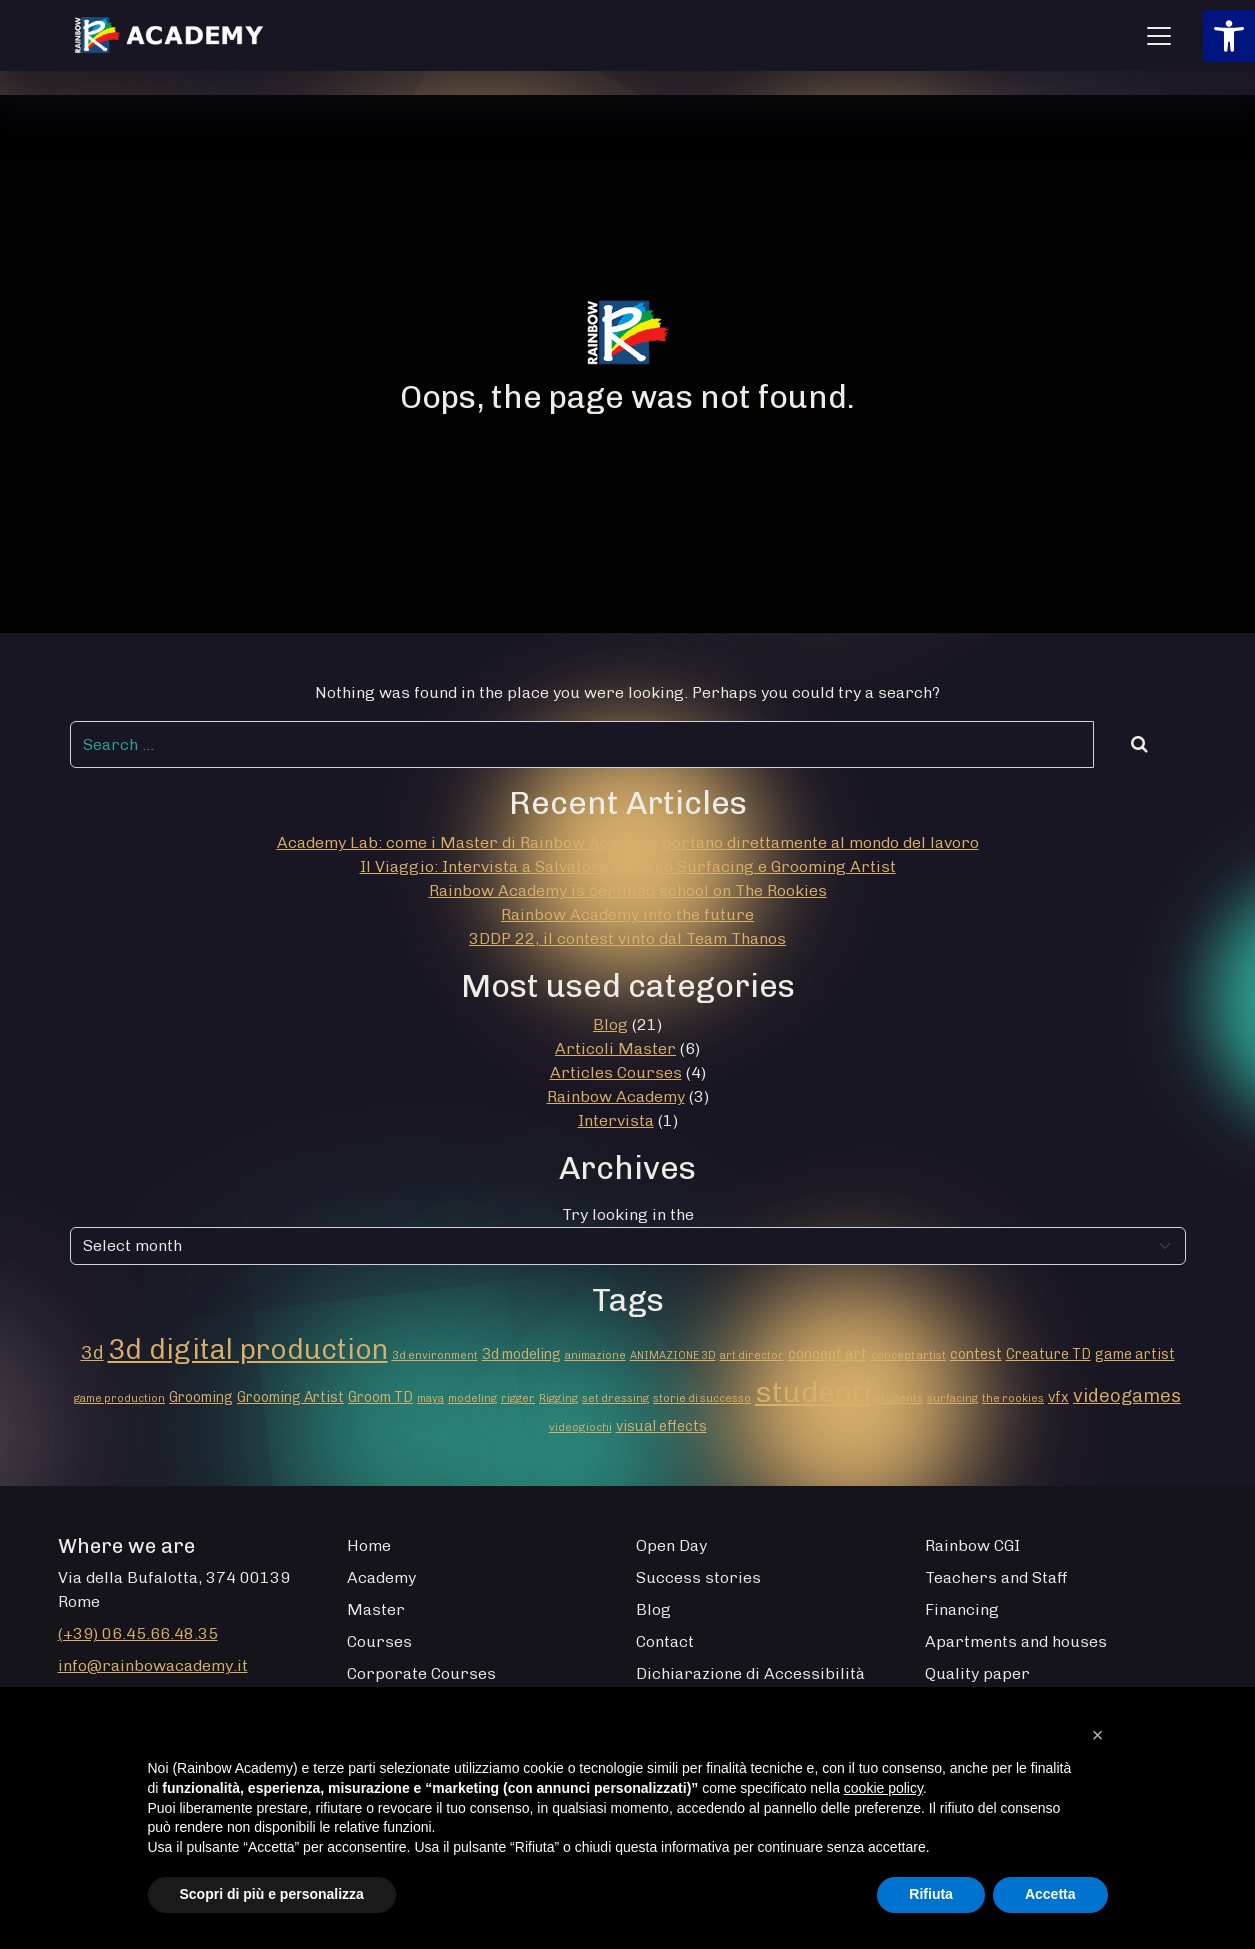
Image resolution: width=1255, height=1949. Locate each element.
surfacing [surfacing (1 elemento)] (952, 1398)
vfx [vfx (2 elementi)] (1058, 1397)
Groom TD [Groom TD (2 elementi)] (380, 1397)
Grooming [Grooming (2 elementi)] (201, 1397)
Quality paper (977, 1673)
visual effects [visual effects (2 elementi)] (661, 1426)
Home (369, 1545)
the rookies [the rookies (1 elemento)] (1013, 1398)
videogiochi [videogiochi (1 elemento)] (580, 1427)
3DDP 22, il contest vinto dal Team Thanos (627, 938)
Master (376, 1609)
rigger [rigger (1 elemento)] (518, 1398)
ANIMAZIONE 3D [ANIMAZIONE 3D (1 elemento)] (673, 1355)
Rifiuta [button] (931, 1894)
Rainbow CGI (972, 1545)
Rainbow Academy (616, 1096)
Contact (665, 1641)
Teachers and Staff (996, 1577)
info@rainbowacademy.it (153, 1665)
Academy (381, 1577)
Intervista (616, 1120)
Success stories (698, 1577)
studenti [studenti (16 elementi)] (813, 1391)
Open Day (671, 1545)
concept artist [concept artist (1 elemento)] (908, 1355)
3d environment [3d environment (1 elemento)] (435, 1355)
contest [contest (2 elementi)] (976, 1354)
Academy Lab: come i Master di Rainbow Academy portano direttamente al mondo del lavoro (628, 842)
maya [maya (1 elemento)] (430, 1398)
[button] (1229, 36)
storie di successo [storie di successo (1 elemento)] (702, 1398)
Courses (379, 1641)
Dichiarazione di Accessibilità (750, 1673)
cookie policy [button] (883, 1788)
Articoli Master (615, 1048)
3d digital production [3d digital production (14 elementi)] (248, 1349)
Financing (962, 1609)
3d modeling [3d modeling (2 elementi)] (521, 1354)
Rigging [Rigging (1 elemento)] (558, 1398)
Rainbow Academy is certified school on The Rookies (628, 890)
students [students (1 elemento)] (899, 1398)
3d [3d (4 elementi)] (92, 1352)
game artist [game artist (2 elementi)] (1135, 1354)
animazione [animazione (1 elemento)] (595, 1355)
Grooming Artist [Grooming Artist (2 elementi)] (290, 1397)
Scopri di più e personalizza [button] (272, 1894)
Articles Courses (616, 1072)
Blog (610, 1024)
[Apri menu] (1159, 36)
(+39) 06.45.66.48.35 (138, 1633)
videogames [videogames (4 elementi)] (1127, 1395)
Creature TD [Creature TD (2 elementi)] (1048, 1354)
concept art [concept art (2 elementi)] (827, 1354)
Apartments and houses (1016, 1641)
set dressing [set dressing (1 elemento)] (615, 1398)
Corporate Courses (421, 1673)
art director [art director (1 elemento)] (752, 1355)
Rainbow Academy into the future (627, 914)
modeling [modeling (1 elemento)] (472, 1398)
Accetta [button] (1050, 1894)
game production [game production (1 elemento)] (119, 1398)
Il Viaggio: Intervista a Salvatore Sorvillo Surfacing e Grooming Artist (628, 866)
